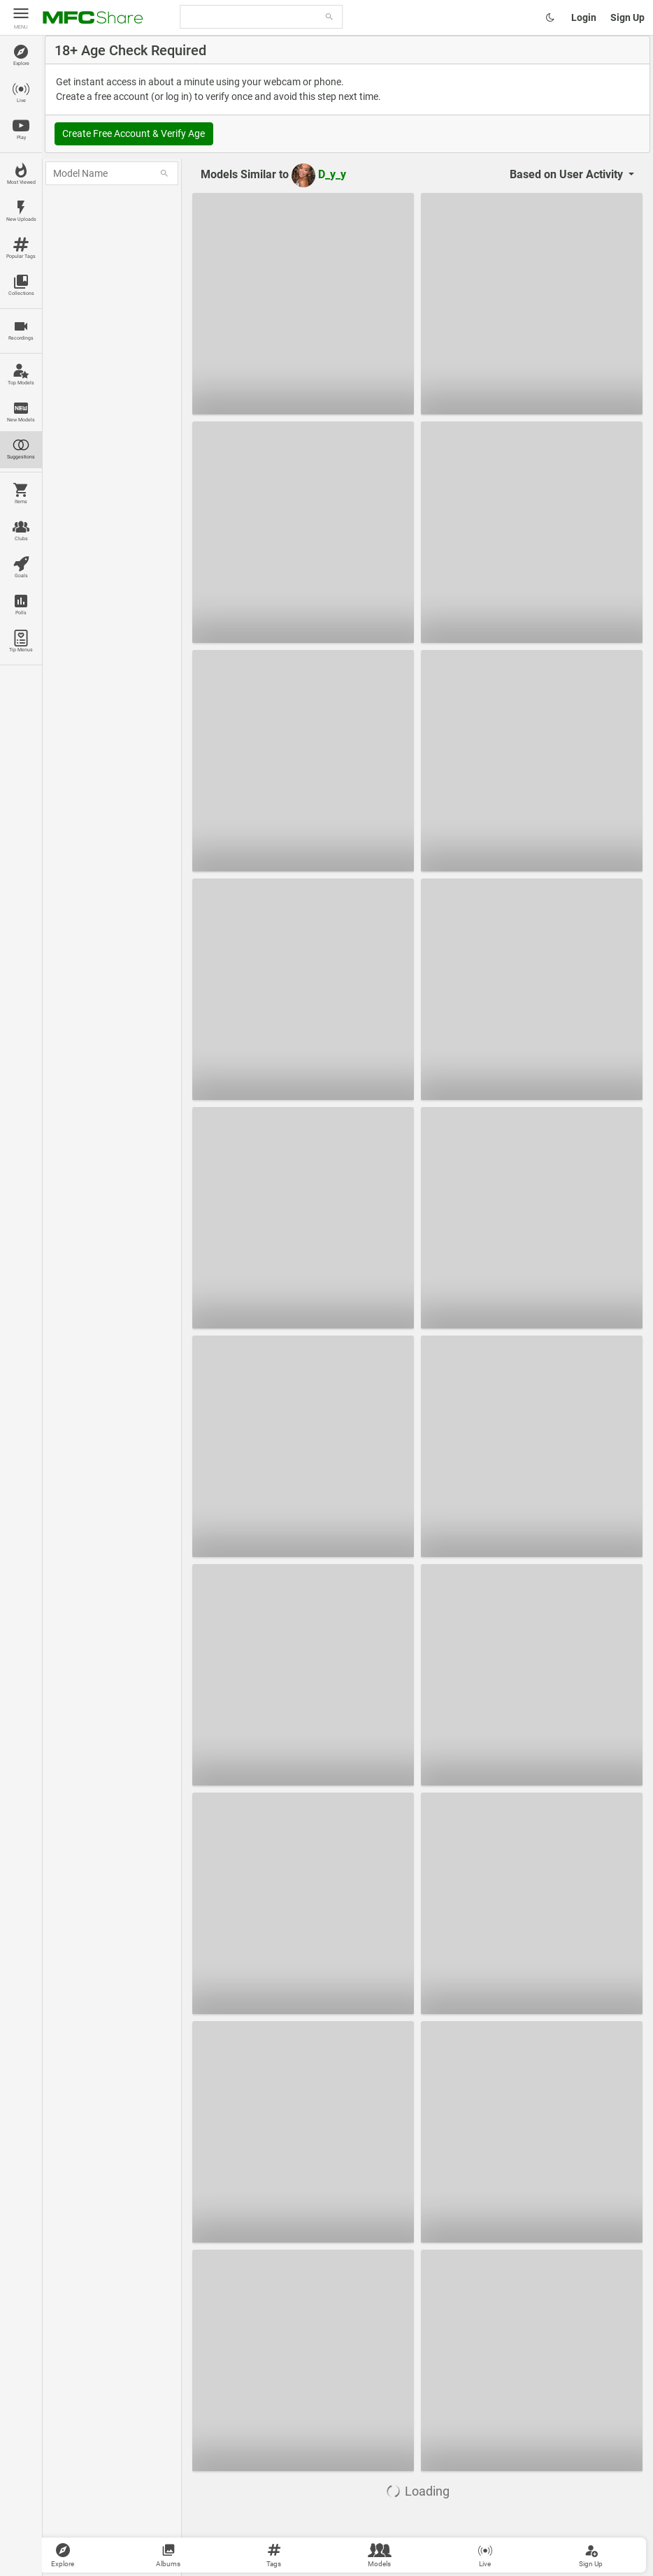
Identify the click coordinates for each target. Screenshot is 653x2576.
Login (583, 17)
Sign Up (627, 17)
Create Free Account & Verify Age (133, 133)
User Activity (568, 174)
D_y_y (319, 174)
